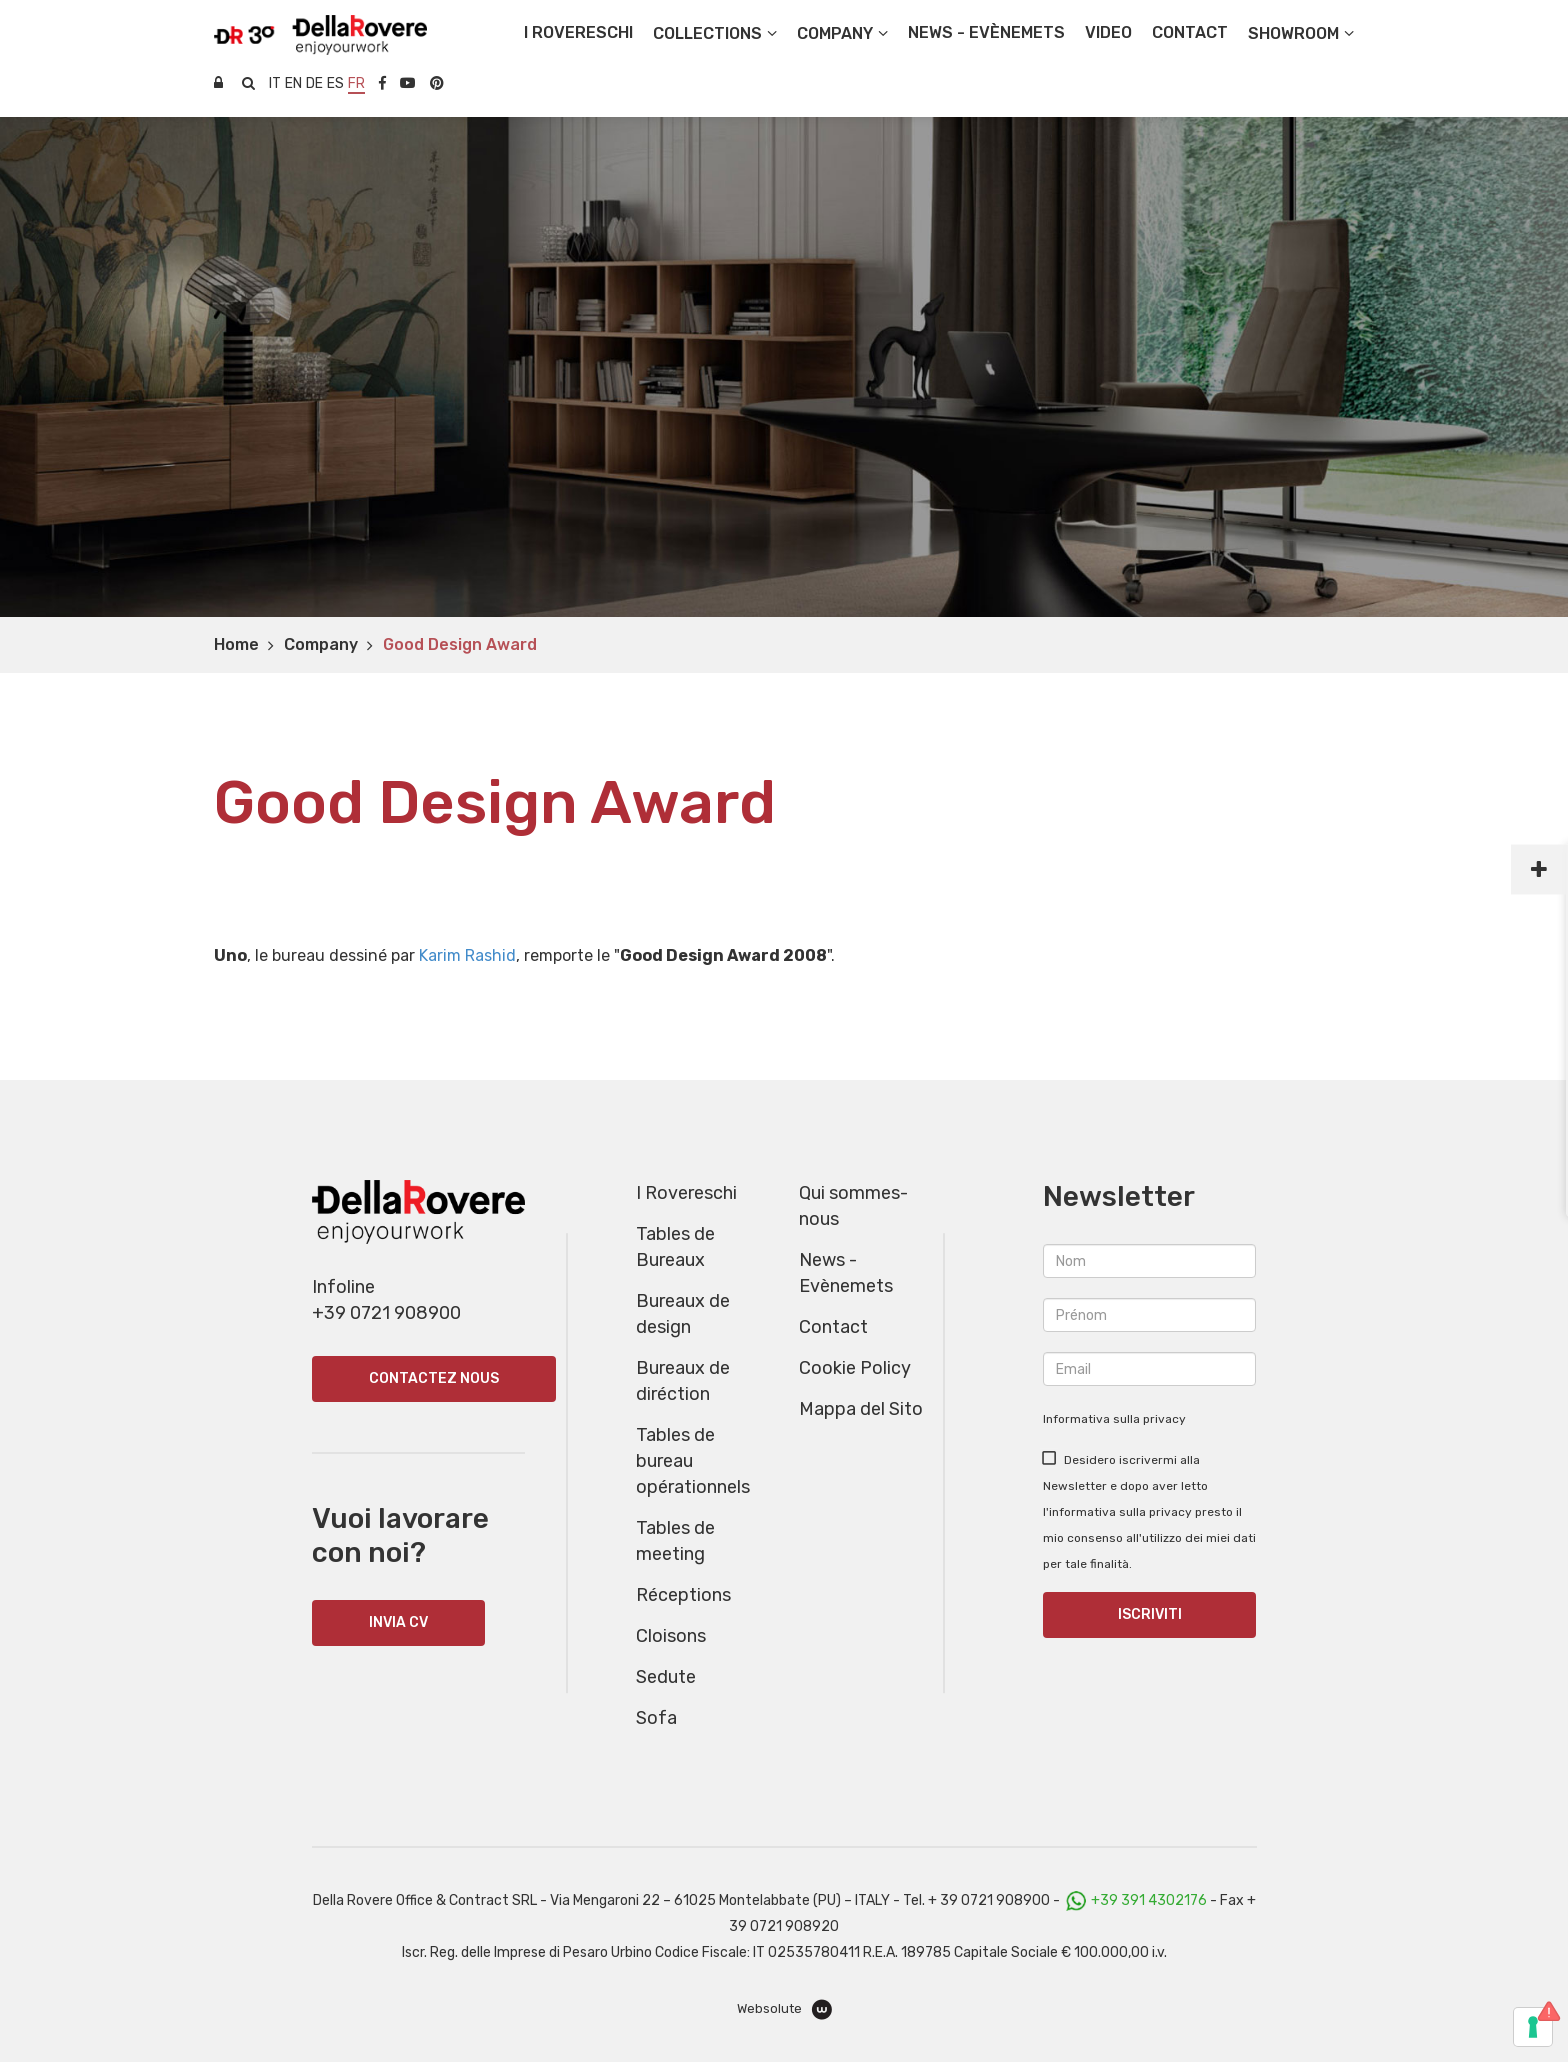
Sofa (656, 1718)
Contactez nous (434, 1378)
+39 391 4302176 (1149, 1900)
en (293, 83)
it (275, 83)
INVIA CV (398, 1622)
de (314, 83)
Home (236, 644)
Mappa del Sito (861, 1409)
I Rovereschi (578, 32)
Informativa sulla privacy (1114, 1419)
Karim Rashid (467, 955)
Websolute (784, 2009)
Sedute (666, 1677)
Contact (833, 1327)
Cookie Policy (855, 1368)
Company (321, 644)
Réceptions (683, 1595)
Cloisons (671, 1636)
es (335, 83)
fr (356, 83)
